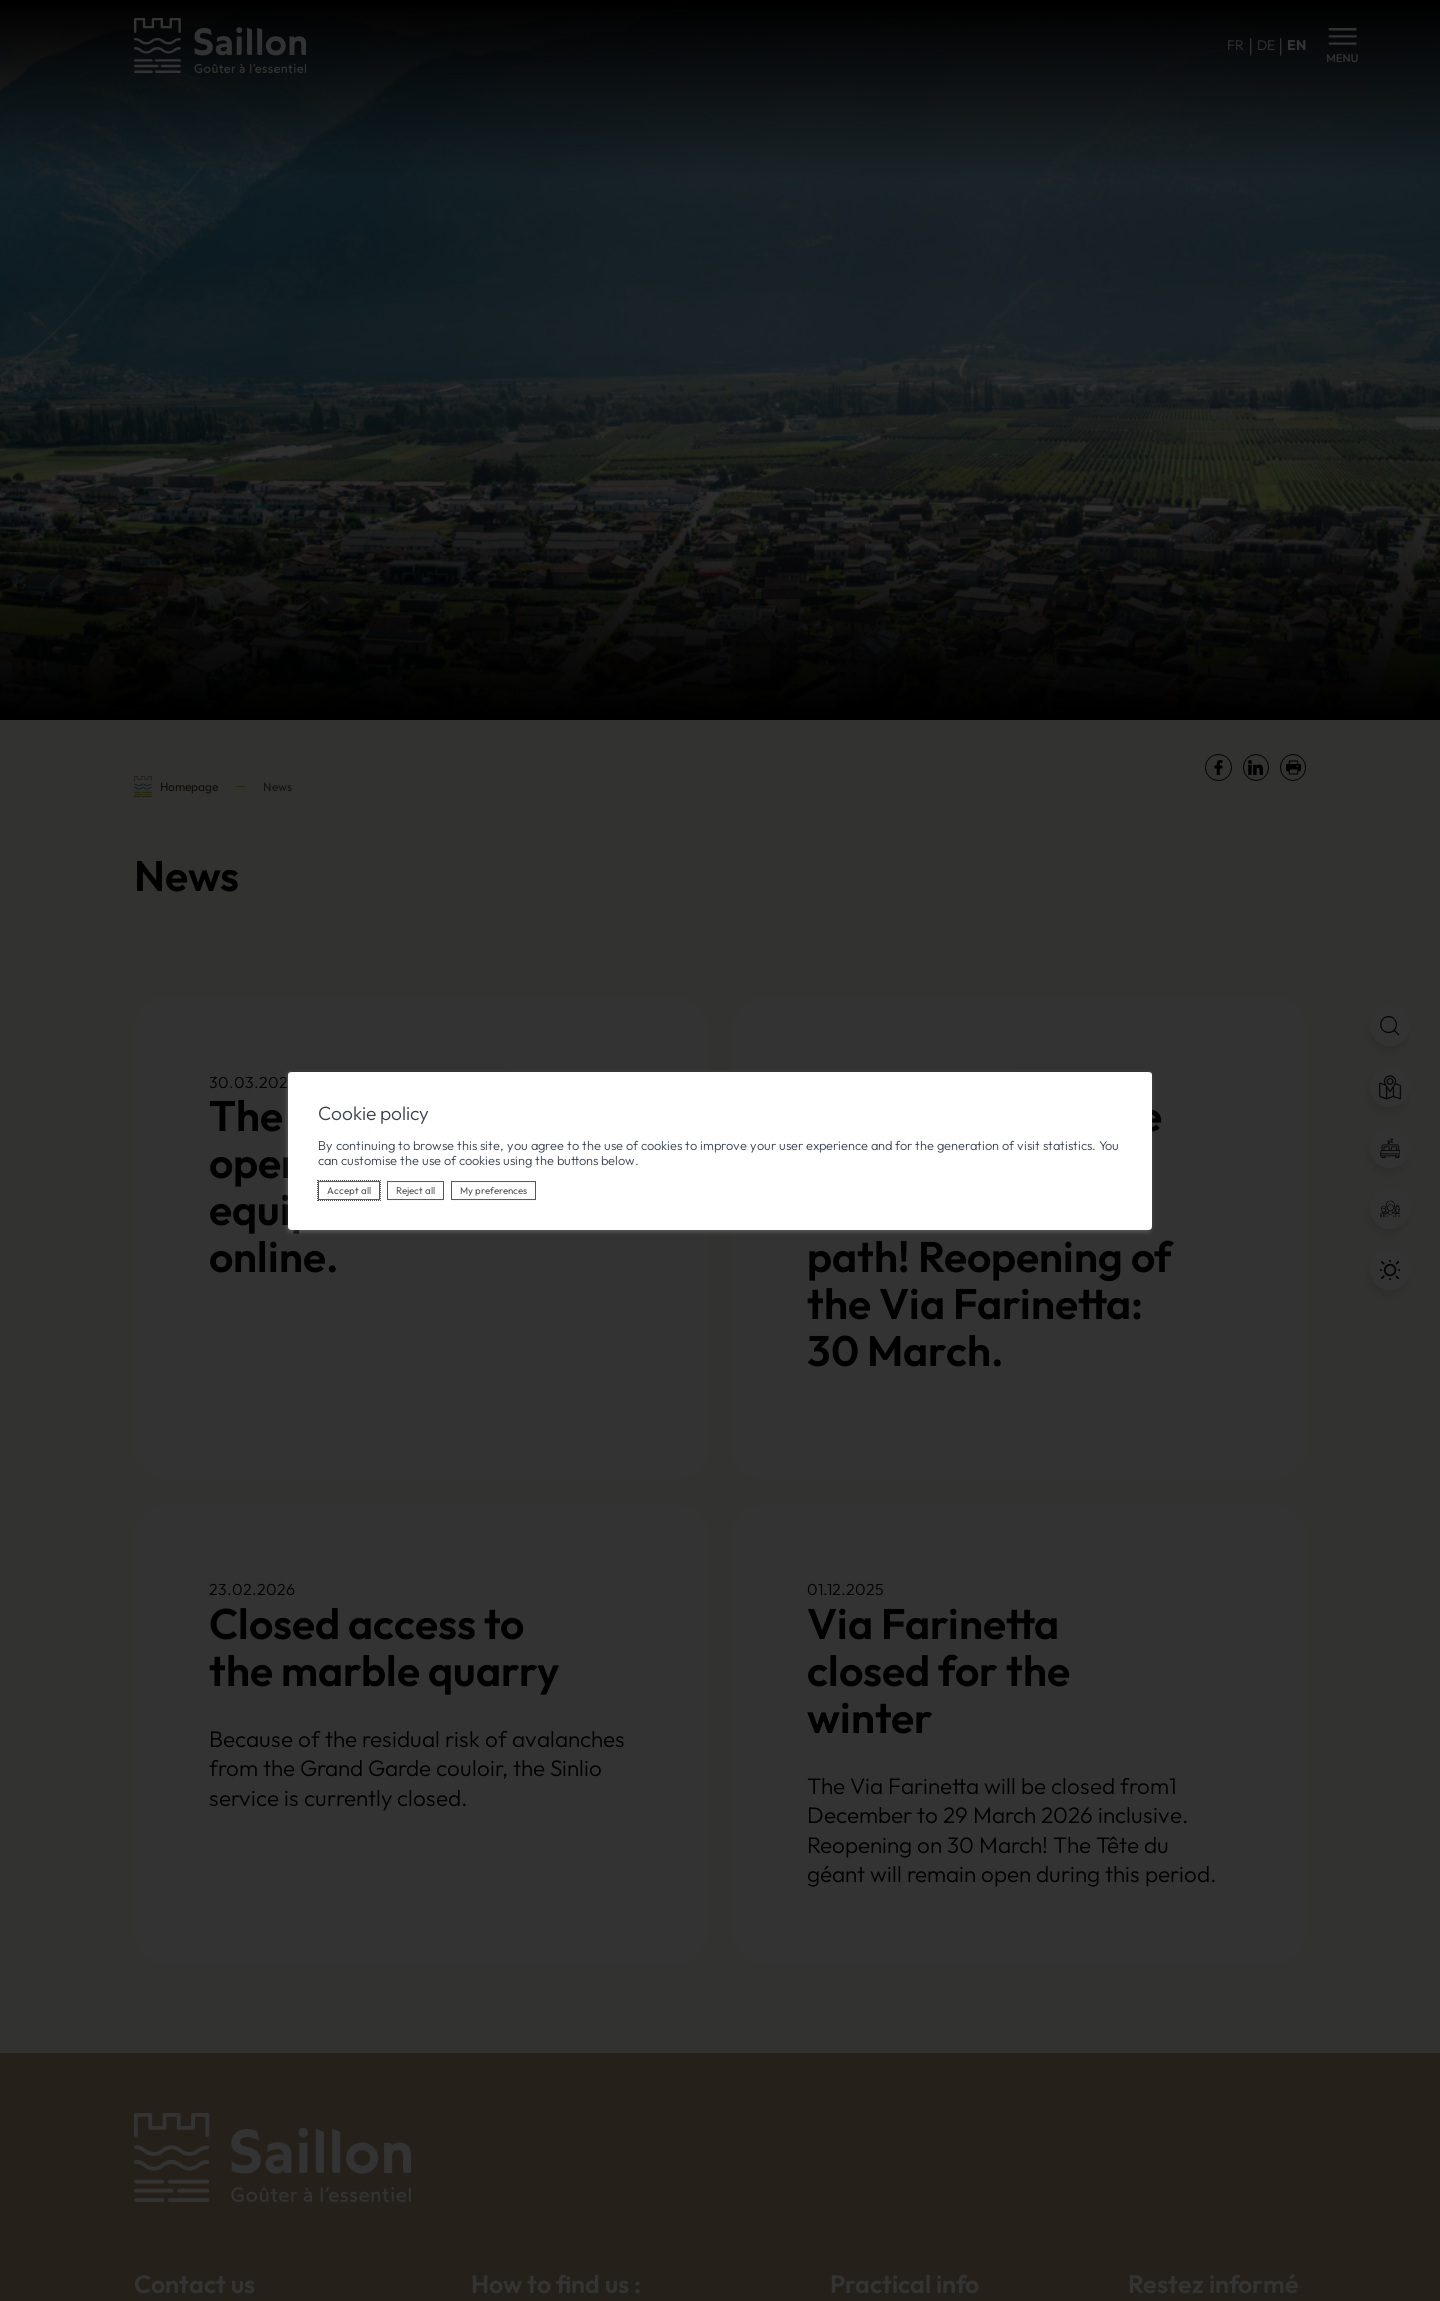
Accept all (349, 1190)
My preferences (493, 1190)
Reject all (415, 1190)
